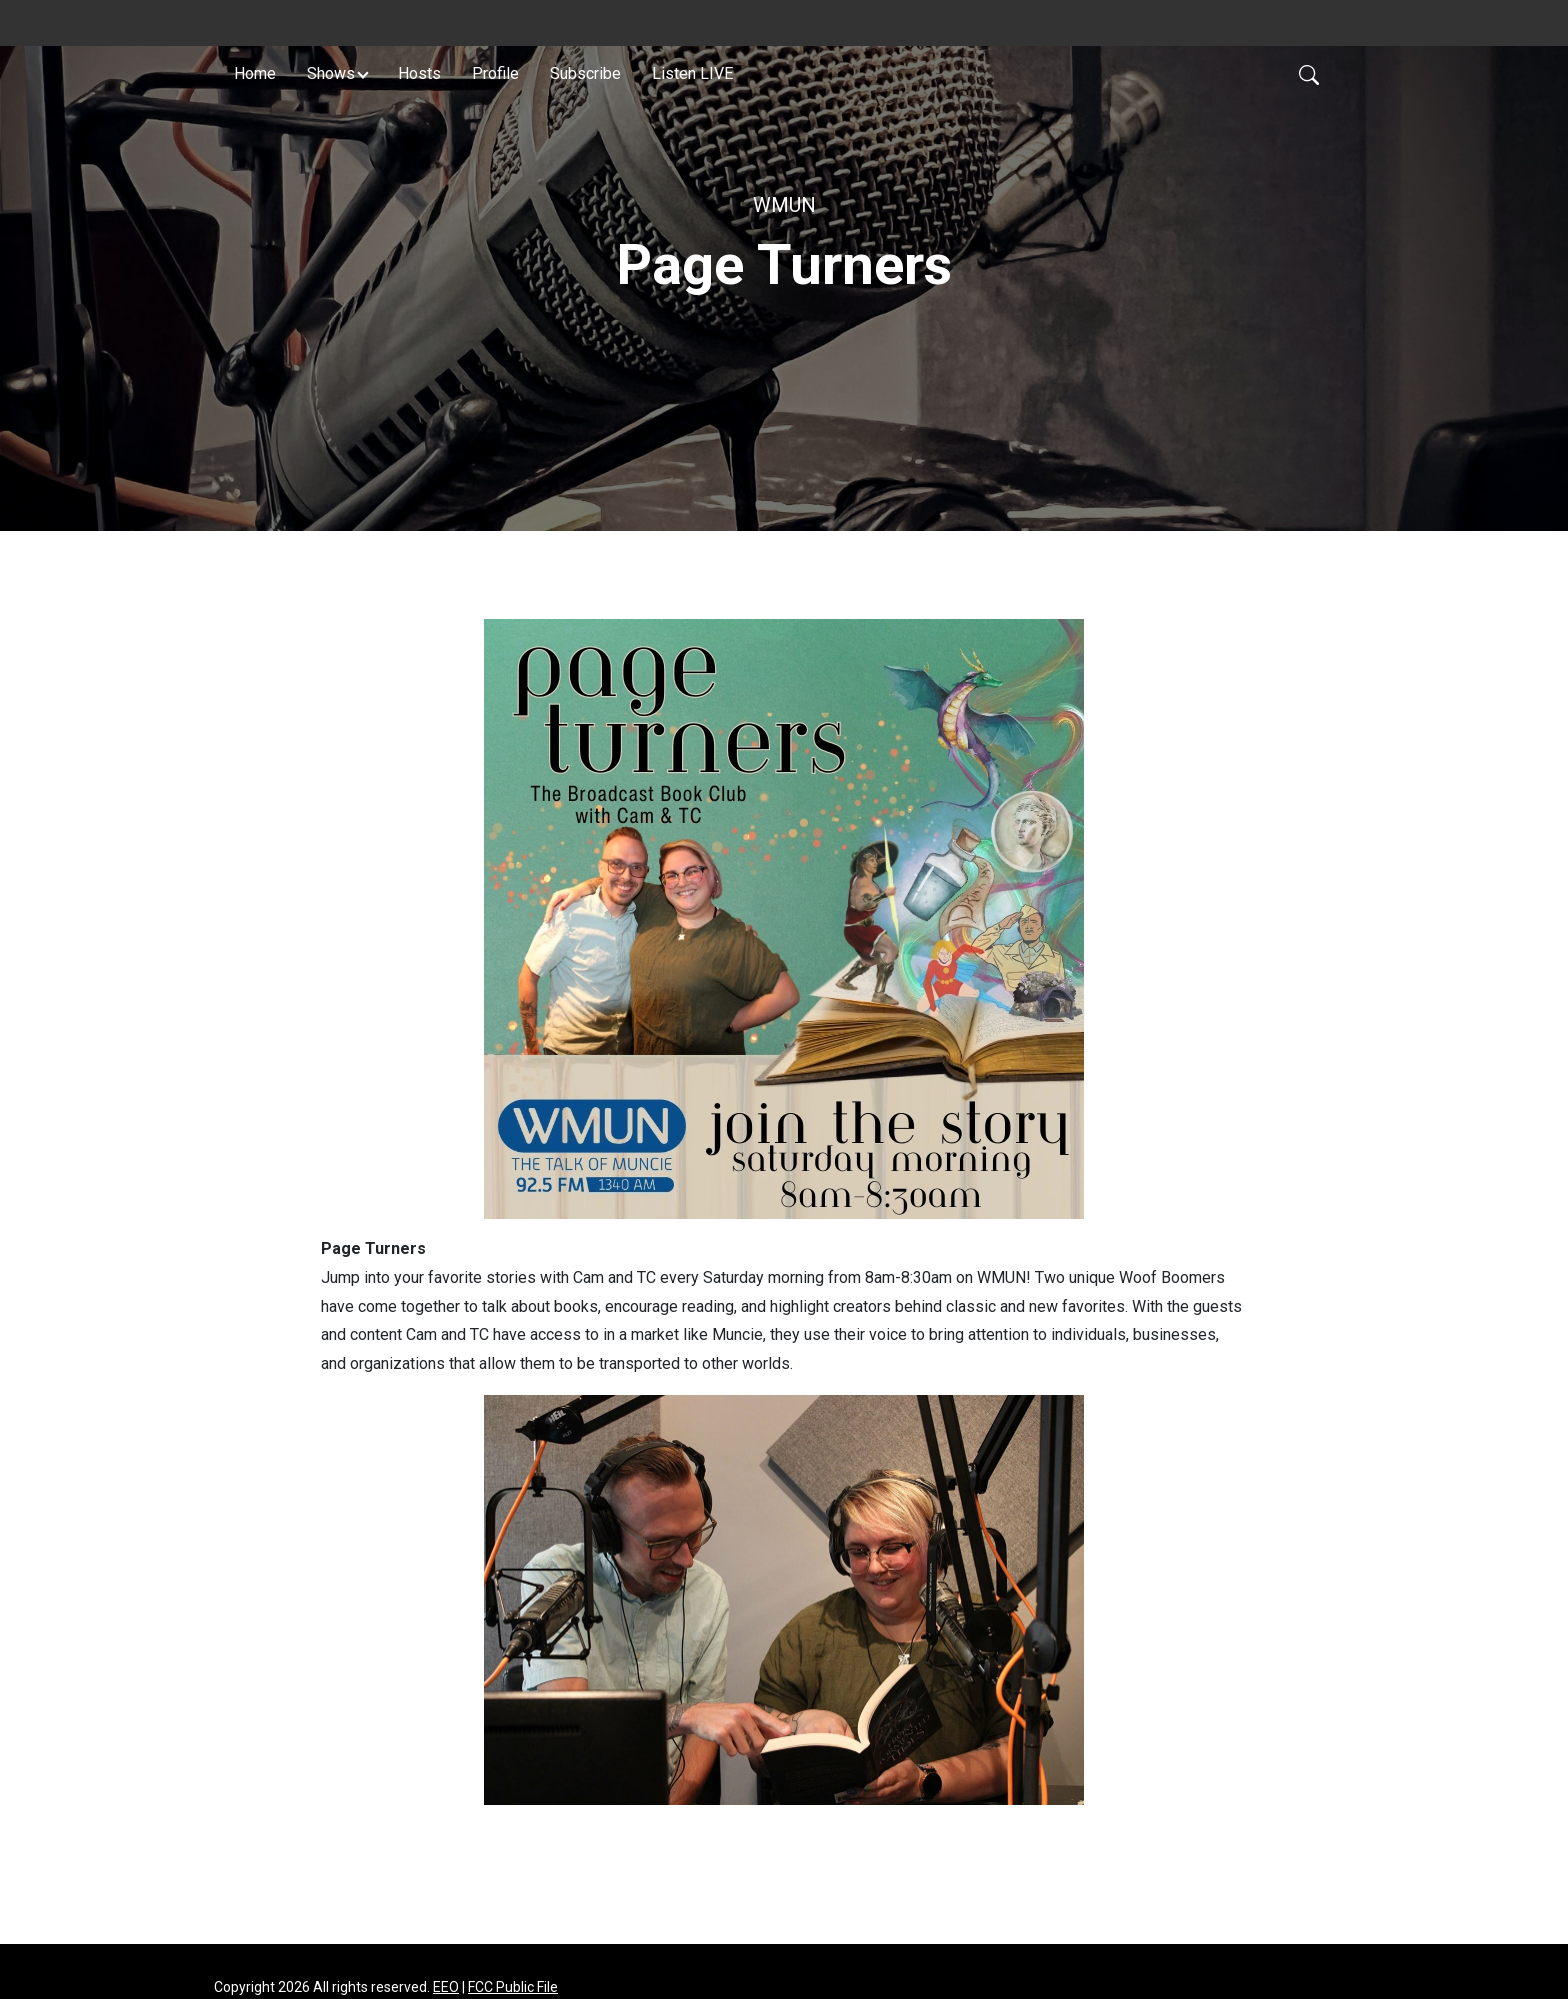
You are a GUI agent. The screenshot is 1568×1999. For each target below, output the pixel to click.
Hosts (419, 73)
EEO (446, 1987)
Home (255, 73)
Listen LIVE (692, 73)
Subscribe (585, 73)
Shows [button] (331, 73)
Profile (495, 73)
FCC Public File (513, 1987)
